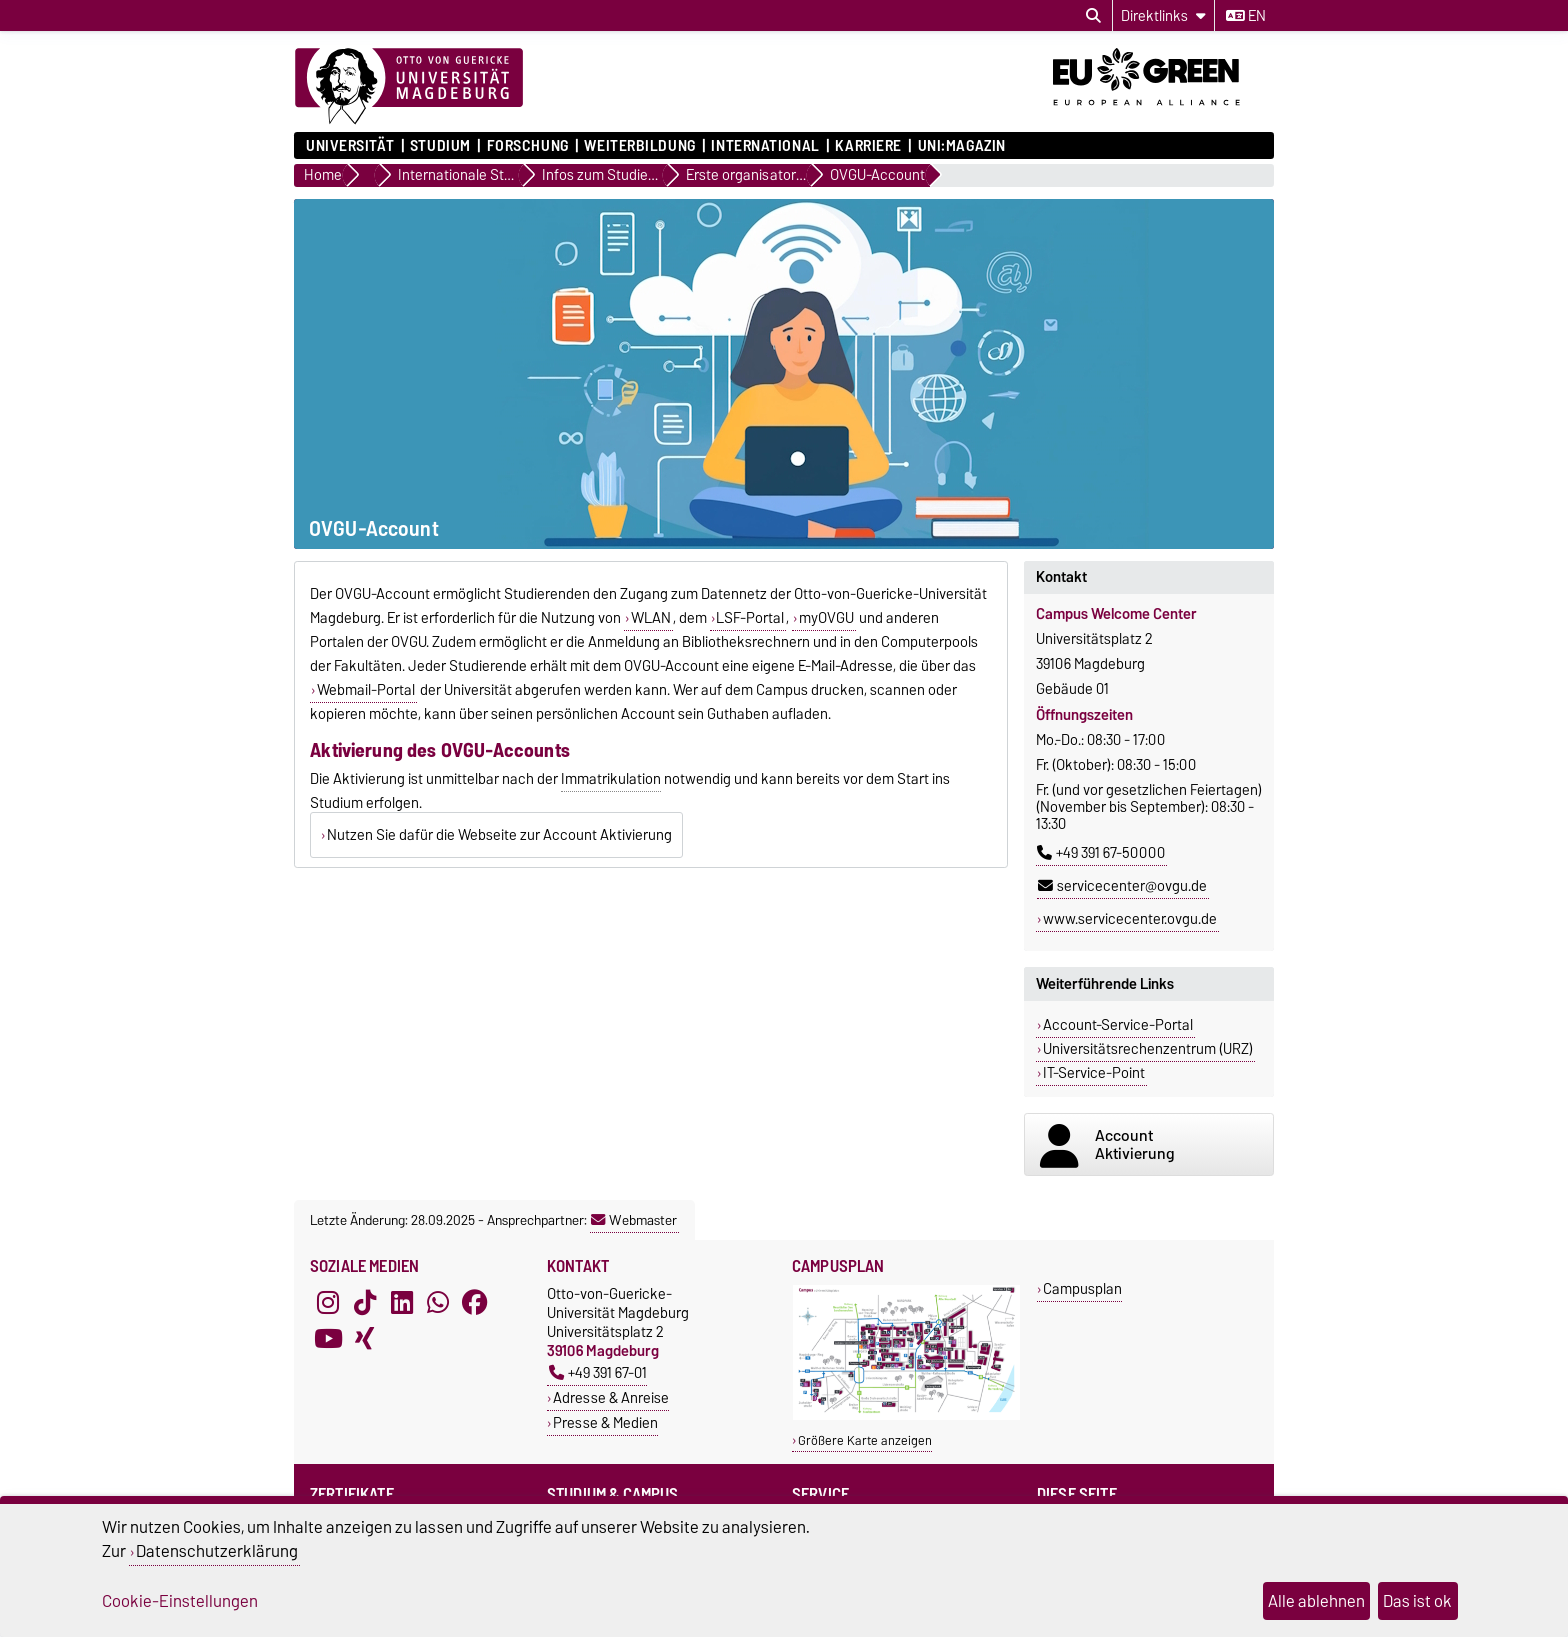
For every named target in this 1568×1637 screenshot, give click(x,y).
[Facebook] (475, 1302)
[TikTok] (365, 1302)
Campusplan (1082, 1288)
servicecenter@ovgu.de (1122, 886)
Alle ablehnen (1316, 1601)
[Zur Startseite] (409, 87)
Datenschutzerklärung (217, 1551)
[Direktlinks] (1163, 15)
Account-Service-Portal (1118, 1025)
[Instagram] (328, 1302)
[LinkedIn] (402, 1302)
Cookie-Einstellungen (180, 1601)
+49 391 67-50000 (1101, 853)
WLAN (651, 618)
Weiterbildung (639, 146)
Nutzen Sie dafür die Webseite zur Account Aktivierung (499, 835)
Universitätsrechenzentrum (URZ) (1148, 1049)
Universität (350, 146)
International (765, 146)
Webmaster (634, 1220)
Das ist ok (1417, 1601)
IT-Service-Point (1094, 1073)
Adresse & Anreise (611, 1397)
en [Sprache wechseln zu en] (1246, 16)
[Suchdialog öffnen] (1093, 16)
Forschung (528, 146)
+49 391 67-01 (598, 1372)
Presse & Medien (605, 1422)
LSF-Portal (750, 618)
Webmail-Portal (366, 690)
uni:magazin (962, 146)
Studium (440, 146)
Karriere (868, 146)
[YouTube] (328, 1338)
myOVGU (826, 618)
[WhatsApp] (438, 1302)
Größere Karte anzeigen (865, 1440)
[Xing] (365, 1338)
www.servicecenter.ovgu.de (1130, 919)
